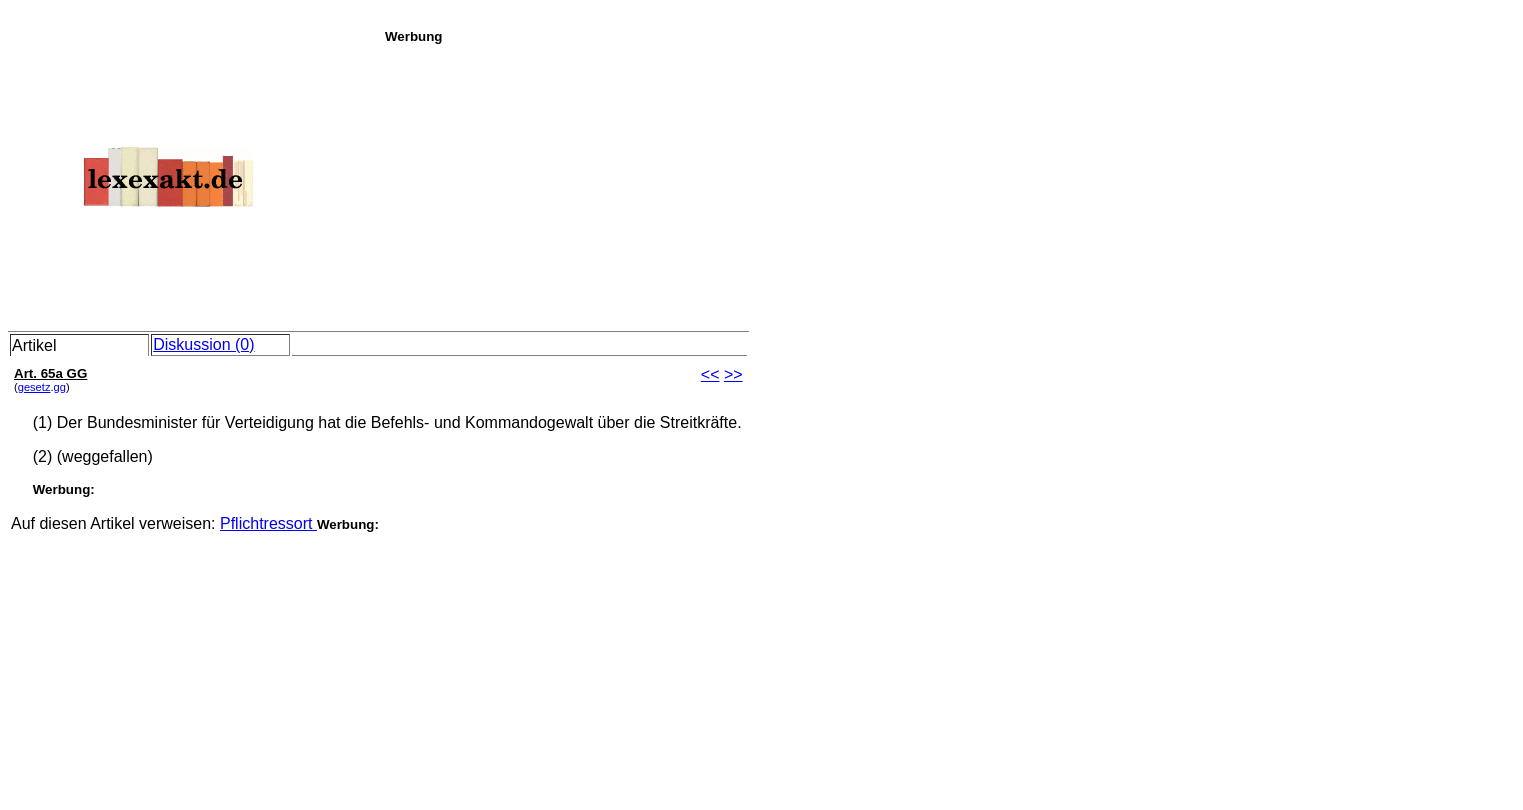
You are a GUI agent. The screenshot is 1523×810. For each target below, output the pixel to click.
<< (710, 374)
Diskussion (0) (203, 344)
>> (733, 374)
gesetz (34, 387)
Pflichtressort (268, 523)
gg (60, 387)
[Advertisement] (948, 184)
